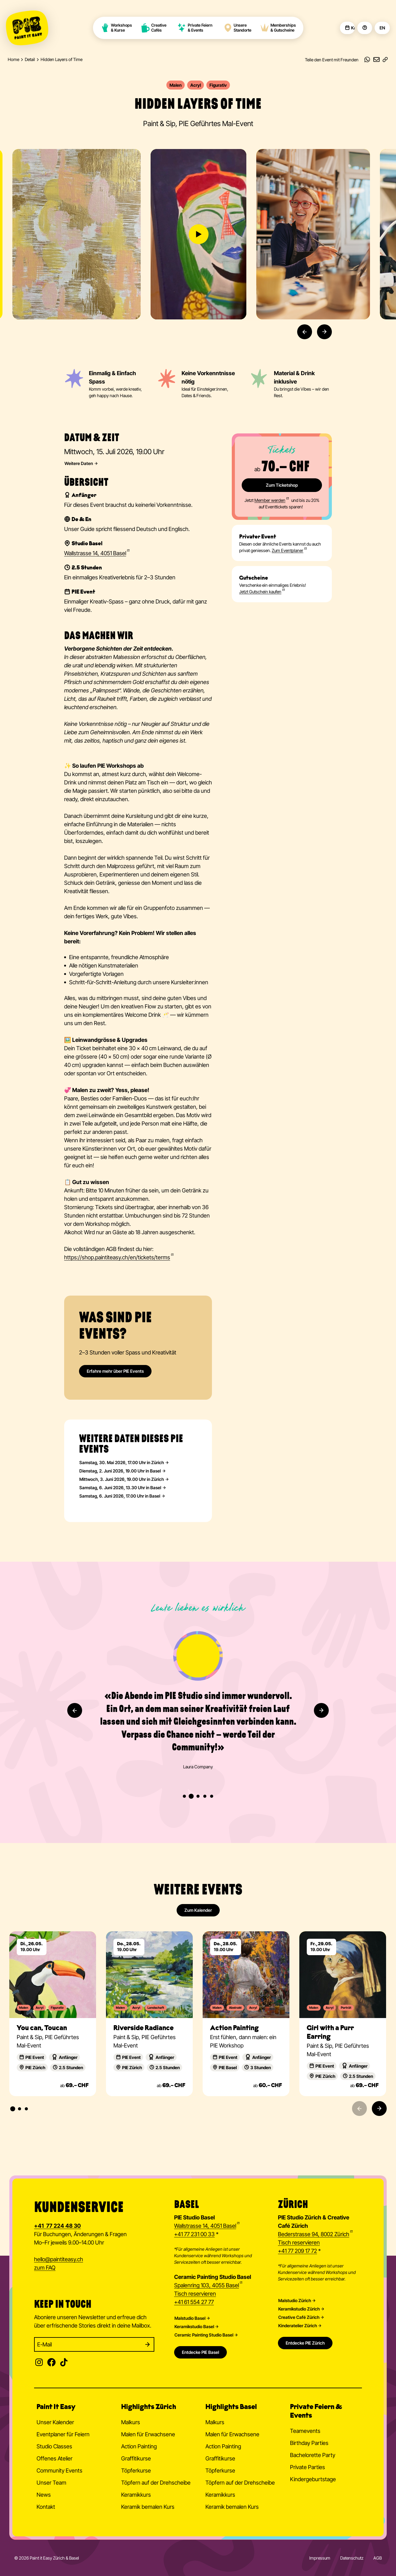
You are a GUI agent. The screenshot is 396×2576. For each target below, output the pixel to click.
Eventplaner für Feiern (63, 2434)
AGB (377, 2558)
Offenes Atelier (55, 2458)
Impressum (319, 2558)
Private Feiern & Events (194, 27)
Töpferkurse (136, 2470)
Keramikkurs (136, 2494)
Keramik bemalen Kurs (147, 2507)
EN (382, 28)
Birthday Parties (309, 2443)
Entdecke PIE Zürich (305, 2343)
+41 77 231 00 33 (194, 2234)
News (44, 2494)
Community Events (59, 2470)
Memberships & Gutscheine (278, 27)
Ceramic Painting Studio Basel (203, 2334)
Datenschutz (351, 2558)
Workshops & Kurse (116, 27)
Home (13, 59)
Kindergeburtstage (313, 2479)
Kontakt (46, 2507)
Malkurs (130, 2422)
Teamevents (305, 2431)
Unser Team (51, 2482)
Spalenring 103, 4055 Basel (206, 2285)
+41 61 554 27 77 (194, 2302)
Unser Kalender (55, 2422)
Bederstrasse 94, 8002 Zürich (313, 2234)
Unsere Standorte (237, 27)
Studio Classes (54, 2446)
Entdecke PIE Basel (200, 2352)
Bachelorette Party (312, 2455)
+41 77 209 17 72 (297, 2251)
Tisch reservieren (195, 2293)
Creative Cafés (154, 27)
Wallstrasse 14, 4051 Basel (205, 2226)
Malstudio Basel (189, 2318)
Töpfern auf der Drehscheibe (156, 2482)
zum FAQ (44, 2267)
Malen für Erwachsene (148, 2434)
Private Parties (307, 2467)
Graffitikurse (136, 2458)
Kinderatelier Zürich (297, 2325)
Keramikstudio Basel (194, 2326)
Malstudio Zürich (294, 2300)
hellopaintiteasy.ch (58, 2259)
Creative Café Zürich (298, 2317)
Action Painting (139, 2446)
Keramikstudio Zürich (299, 2308)
